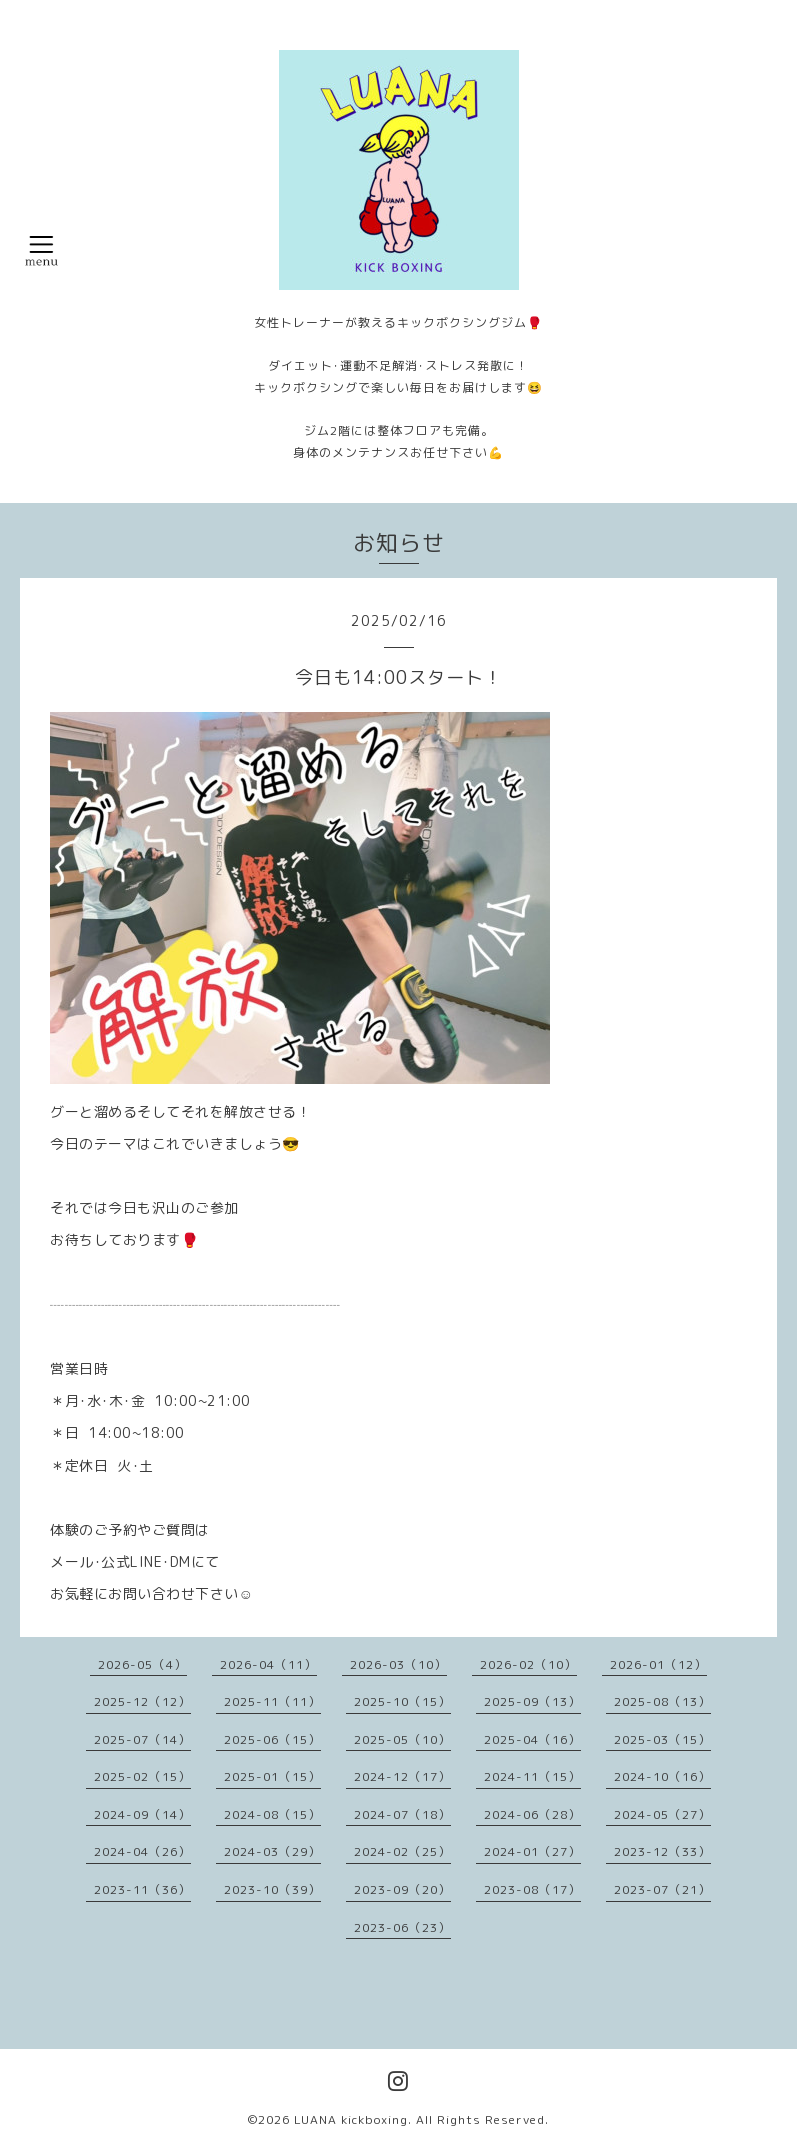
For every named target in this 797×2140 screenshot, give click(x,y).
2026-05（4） (142, 1664)
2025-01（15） (272, 1776)
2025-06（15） (272, 1739)
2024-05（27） (662, 1814)
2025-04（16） (532, 1739)
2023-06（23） (402, 1927)
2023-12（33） (662, 1851)
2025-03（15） (662, 1739)
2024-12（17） (402, 1776)
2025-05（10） (402, 1739)
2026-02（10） (528, 1664)
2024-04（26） (142, 1851)
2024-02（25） (402, 1851)
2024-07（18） (402, 1814)
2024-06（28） (532, 1814)
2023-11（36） (142, 1889)
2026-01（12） (658, 1664)
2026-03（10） (398, 1664)
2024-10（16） (662, 1776)
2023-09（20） (402, 1889)
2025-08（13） (662, 1701)
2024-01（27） (532, 1851)
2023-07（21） (662, 1889)
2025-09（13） (532, 1701)
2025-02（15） (142, 1776)
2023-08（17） (532, 1889)
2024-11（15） (532, 1776)
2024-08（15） (272, 1814)
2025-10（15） (402, 1701)
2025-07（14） (142, 1739)
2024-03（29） (272, 1851)
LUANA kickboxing (351, 2119)
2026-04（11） (268, 1664)
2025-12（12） (142, 1701)
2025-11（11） (272, 1701)
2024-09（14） (142, 1814)
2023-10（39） (272, 1889)
